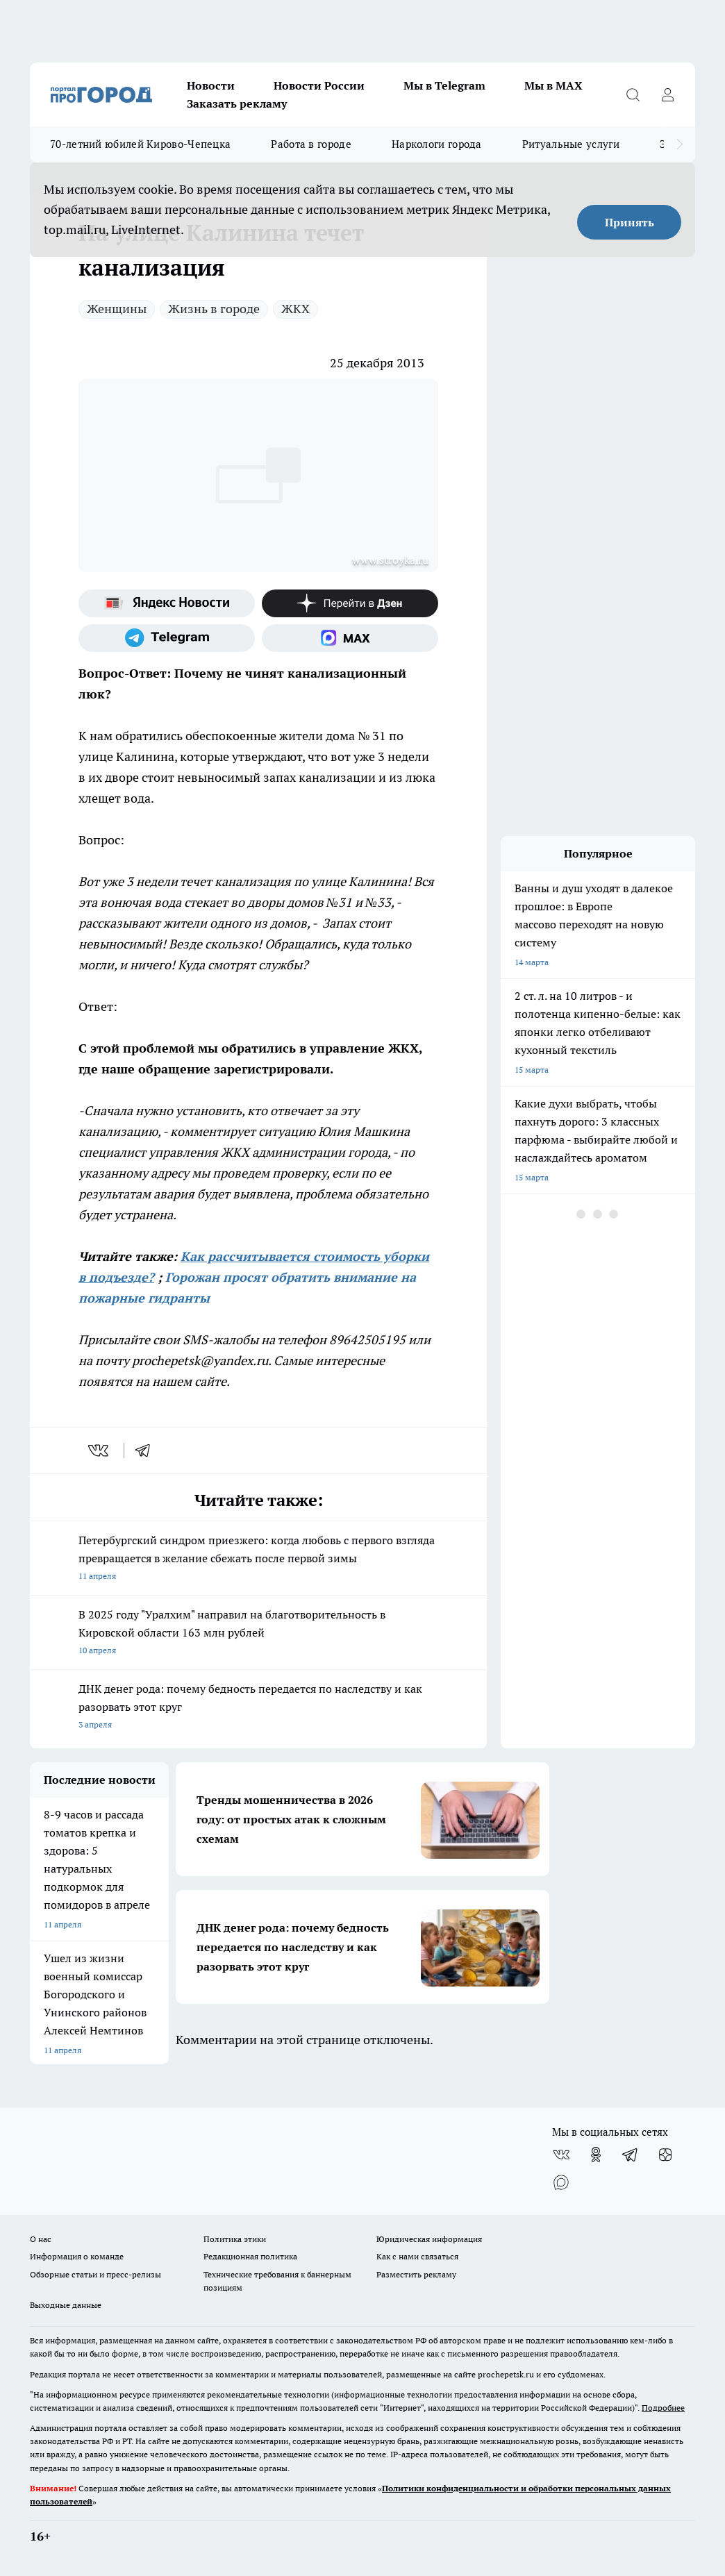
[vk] (100, 1450)
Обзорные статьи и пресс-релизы (95, 2274)
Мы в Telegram (444, 85)
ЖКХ (295, 309)
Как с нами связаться (417, 2256)
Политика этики (234, 2239)
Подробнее (663, 2407)
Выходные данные (65, 2305)
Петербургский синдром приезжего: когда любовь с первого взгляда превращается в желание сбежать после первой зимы (258, 1559)
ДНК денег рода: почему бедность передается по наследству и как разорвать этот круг (258, 1708)
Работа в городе (311, 144)
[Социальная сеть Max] (350, 638)
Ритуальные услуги (570, 144)
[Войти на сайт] (667, 94)
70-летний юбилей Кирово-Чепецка (140, 144)
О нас (40, 2239)
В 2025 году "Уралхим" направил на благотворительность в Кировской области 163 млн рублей (258, 1633)
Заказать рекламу (237, 103)
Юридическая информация (429, 2239)
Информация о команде (77, 2256)
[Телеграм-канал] (166, 638)
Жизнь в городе (214, 309)
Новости (211, 85)
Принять (629, 222)
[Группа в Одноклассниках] (595, 2154)
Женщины (117, 309)
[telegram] (147, 1450)
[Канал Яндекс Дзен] (350, 603)
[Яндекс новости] (166, 603)
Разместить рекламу (416, 2274)
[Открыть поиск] (633, 94)
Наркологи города (437, 144)
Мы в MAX (553, 85)
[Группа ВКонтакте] (561, 2154)
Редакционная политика (250, 2256)
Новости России (319, 85)
